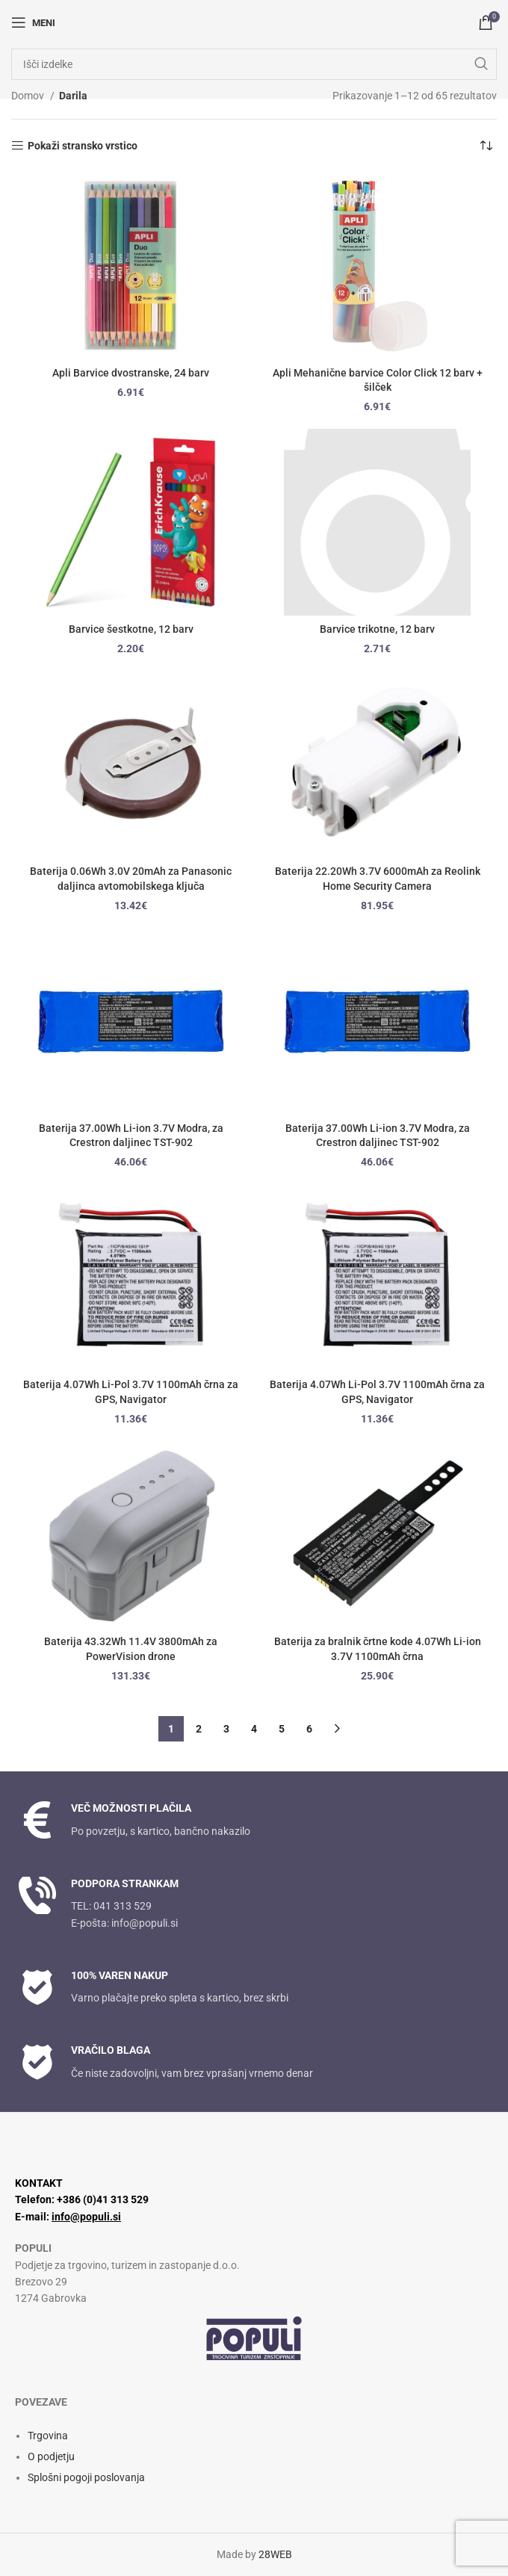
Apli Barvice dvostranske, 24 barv (130, 373)
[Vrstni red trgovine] (485, 145)
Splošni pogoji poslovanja (86, 2477)
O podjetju (51, 2456)
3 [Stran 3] (226, 1729)
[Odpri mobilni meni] (33, 22)
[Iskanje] (254, 64)
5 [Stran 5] (282, 1729)
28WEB (275, 2554)
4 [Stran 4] (254, 1729)
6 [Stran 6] (309, 1729)
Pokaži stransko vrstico (82, 146)
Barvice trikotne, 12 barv (377, 629)
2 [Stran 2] (199, 1729)
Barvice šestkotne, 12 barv (131, 629)
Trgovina (48, 2436)
